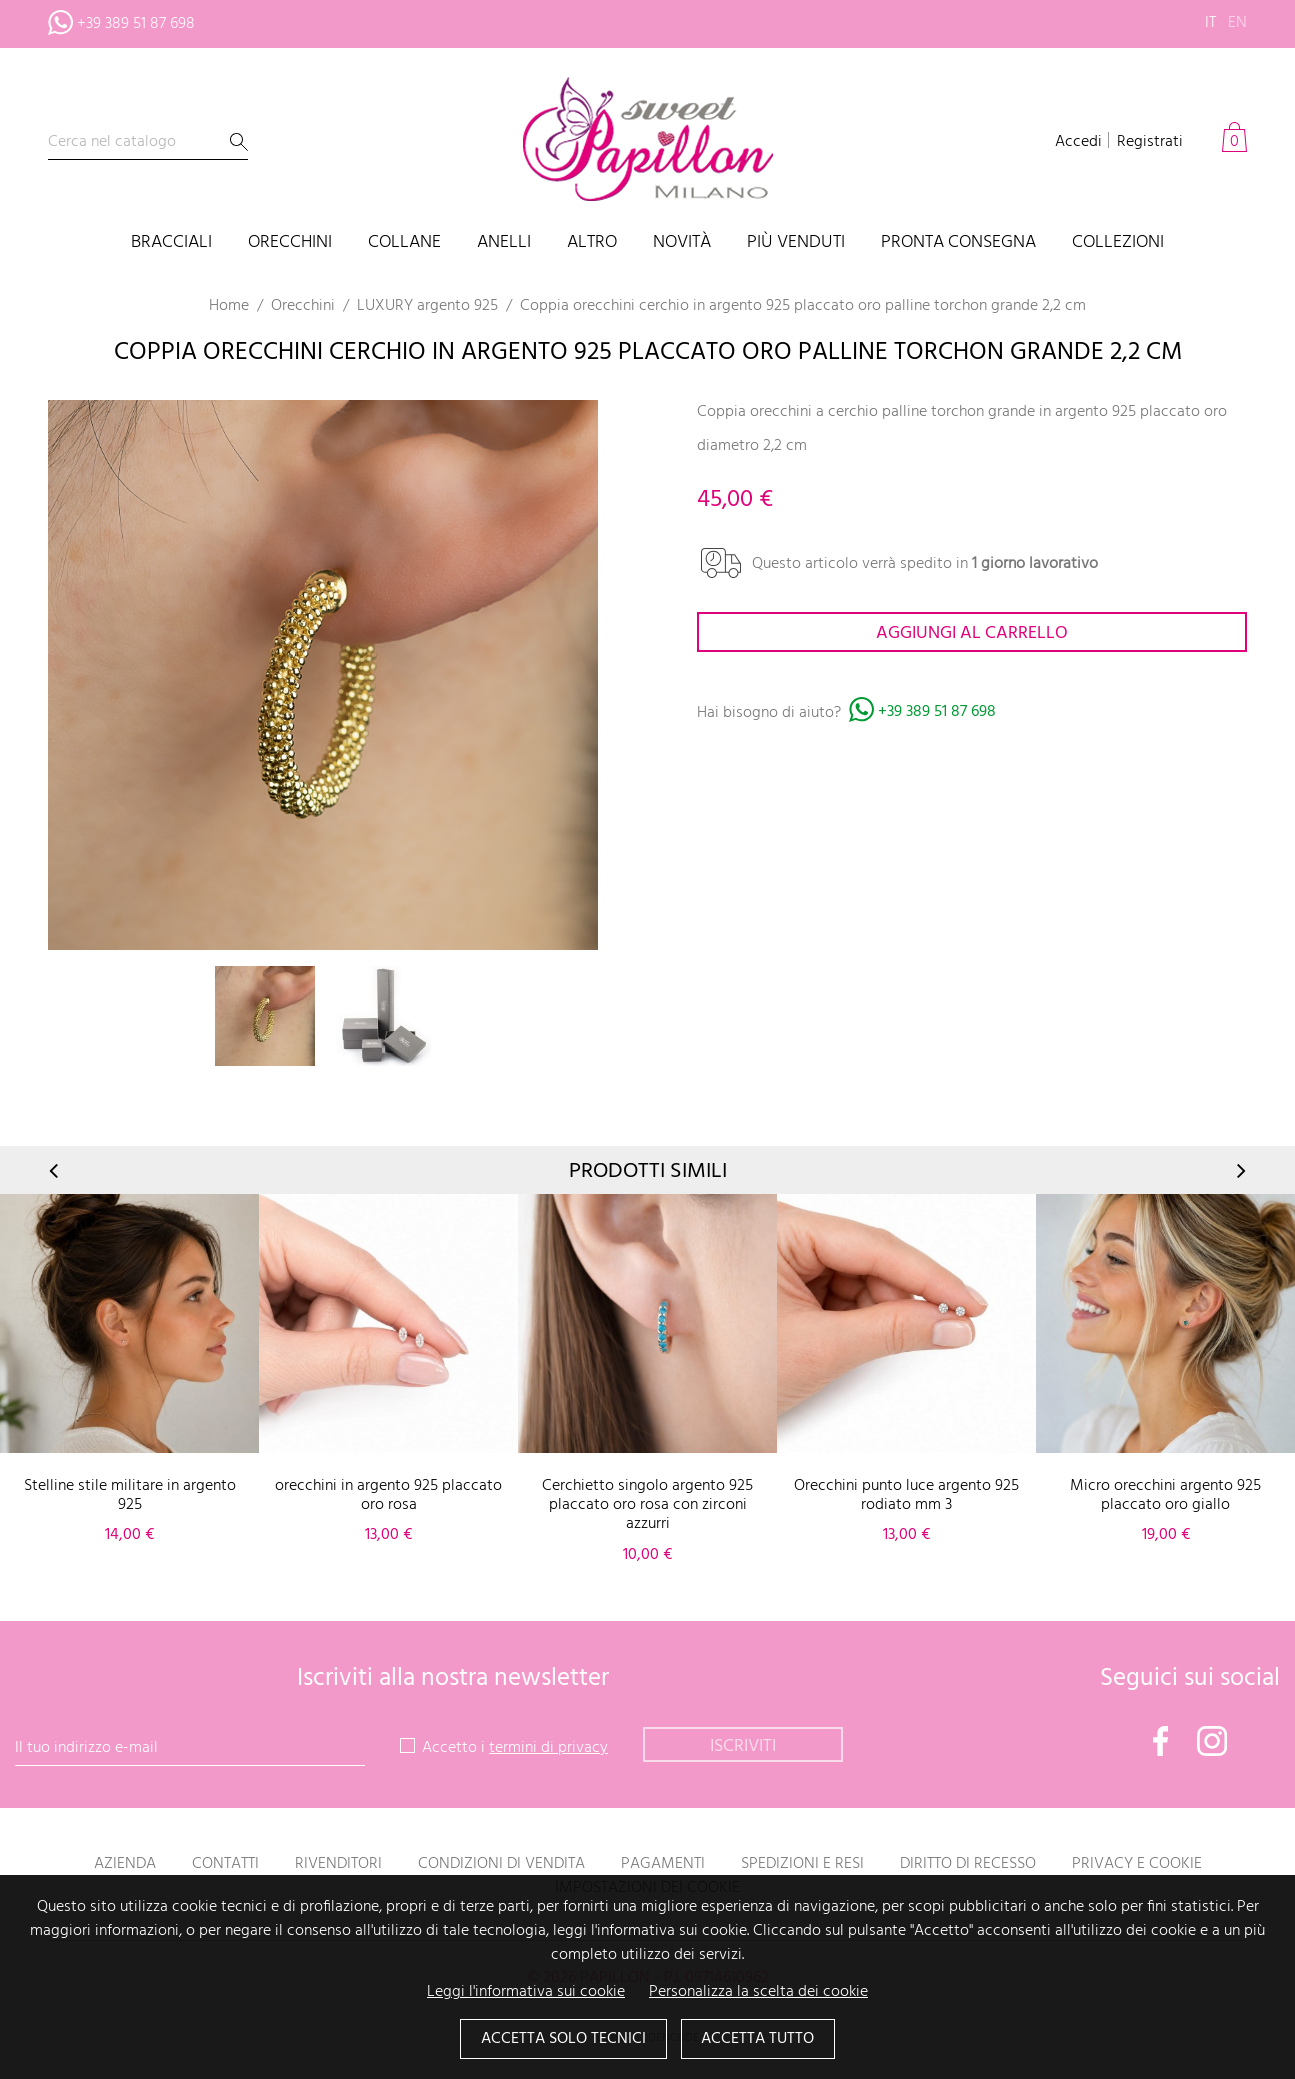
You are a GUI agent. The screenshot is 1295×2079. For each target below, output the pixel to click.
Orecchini (290, 243)
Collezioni (1118, 243)
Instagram (1212, 1741)
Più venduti (796, 243)
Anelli (504, 243)
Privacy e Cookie (1137, 1864)
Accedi (1078, 142)
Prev (55, 1171)
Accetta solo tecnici (563, 2040)
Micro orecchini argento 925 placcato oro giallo (1165, 1495)
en (1237, 23)
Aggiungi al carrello (972, 633)
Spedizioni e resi (802, 1864)
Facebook (1161, 1741)
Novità (682, 243)
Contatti (225, 1864)
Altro (592, 243)
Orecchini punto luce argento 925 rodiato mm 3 (906, 1495)
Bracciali (171, 243)
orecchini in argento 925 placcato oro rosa (388, 1495)
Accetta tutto (758, 2040)
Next (1240, 1171)
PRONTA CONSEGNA (958, 243)
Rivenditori (338, 1864)
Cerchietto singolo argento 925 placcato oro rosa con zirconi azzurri (647, 1505)
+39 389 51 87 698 (937, 713)
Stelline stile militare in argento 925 (130, 1495)
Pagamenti (663, 1864)
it (1210, 23)
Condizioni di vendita (501, 1864)
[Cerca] (148, 142)
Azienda (125, 1864)
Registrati (1150, 142)
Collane (404, 243)
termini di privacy (548, 1748)
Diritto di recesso (968, 1864)
